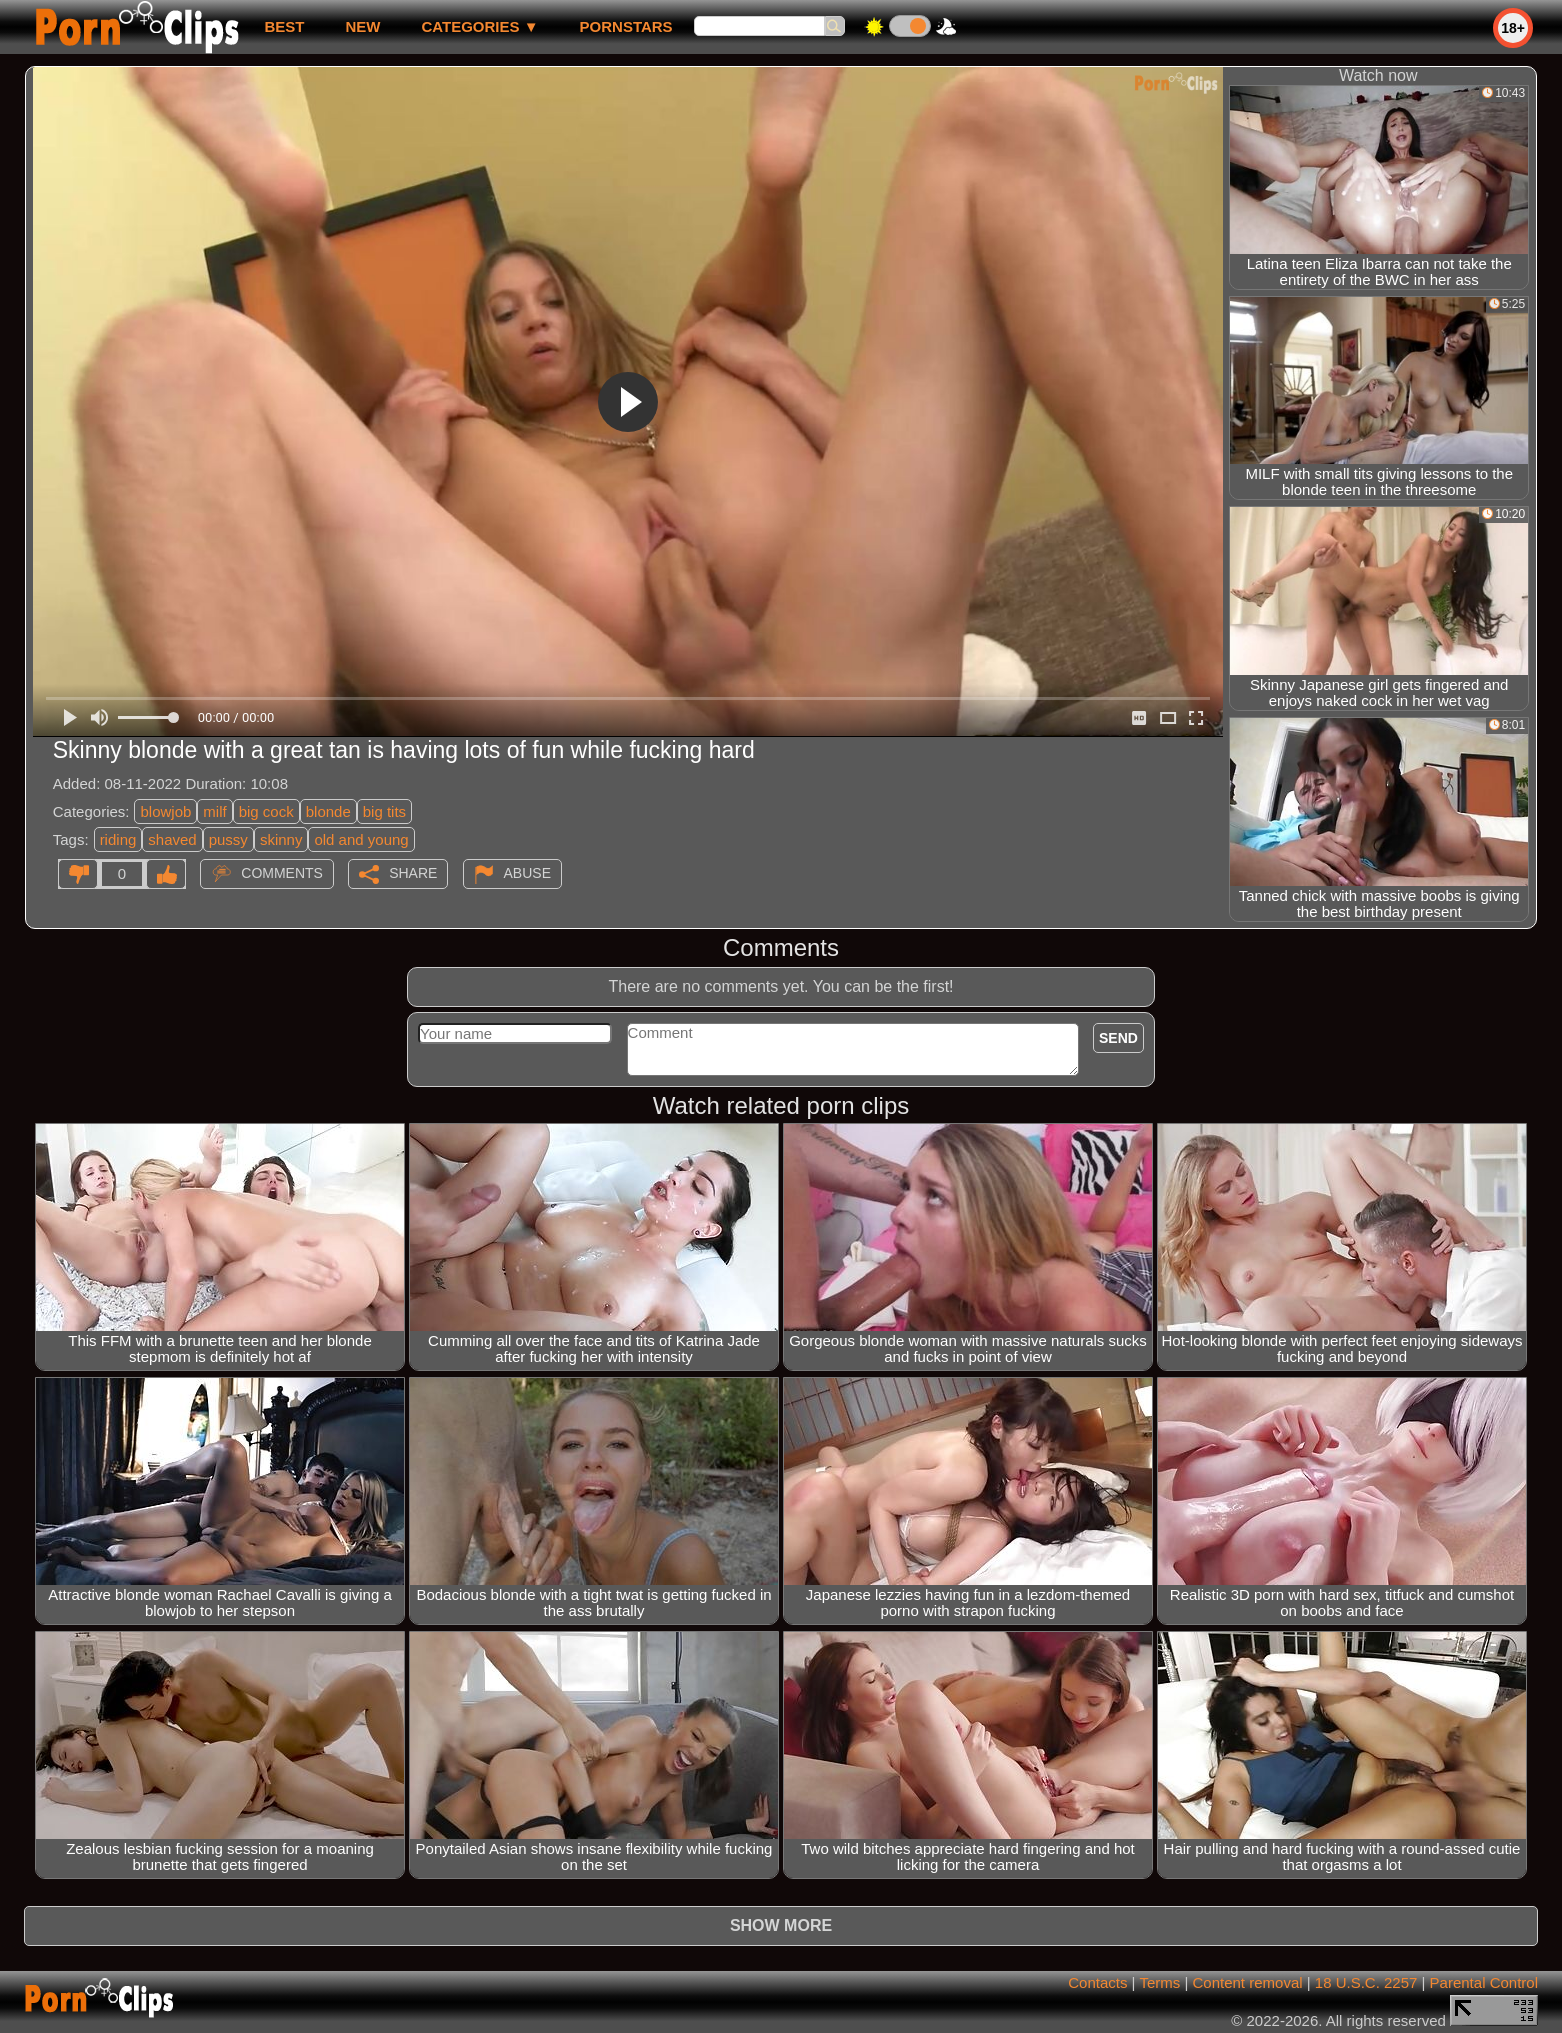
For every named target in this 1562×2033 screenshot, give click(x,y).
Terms (1159, 1982)
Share (413, 873)
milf (214, 811)
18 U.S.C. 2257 (1366, 1982)
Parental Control (1484, 1982)
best (284, 26)
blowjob (165, 811)
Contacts (1097, 1982)
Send (1118, 1038)
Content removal (1248, 1982)
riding (118, 839)
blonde (328, 811)
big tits (384, 811)
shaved (172, 839)
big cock (266, 811)
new (362, 26)
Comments (282, 873)
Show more (781, 1925)
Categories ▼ (479, 26)
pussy (228, 839)
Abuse (527, 873)
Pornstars (626, 26)
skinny (281, 839)
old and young (361, 839)
